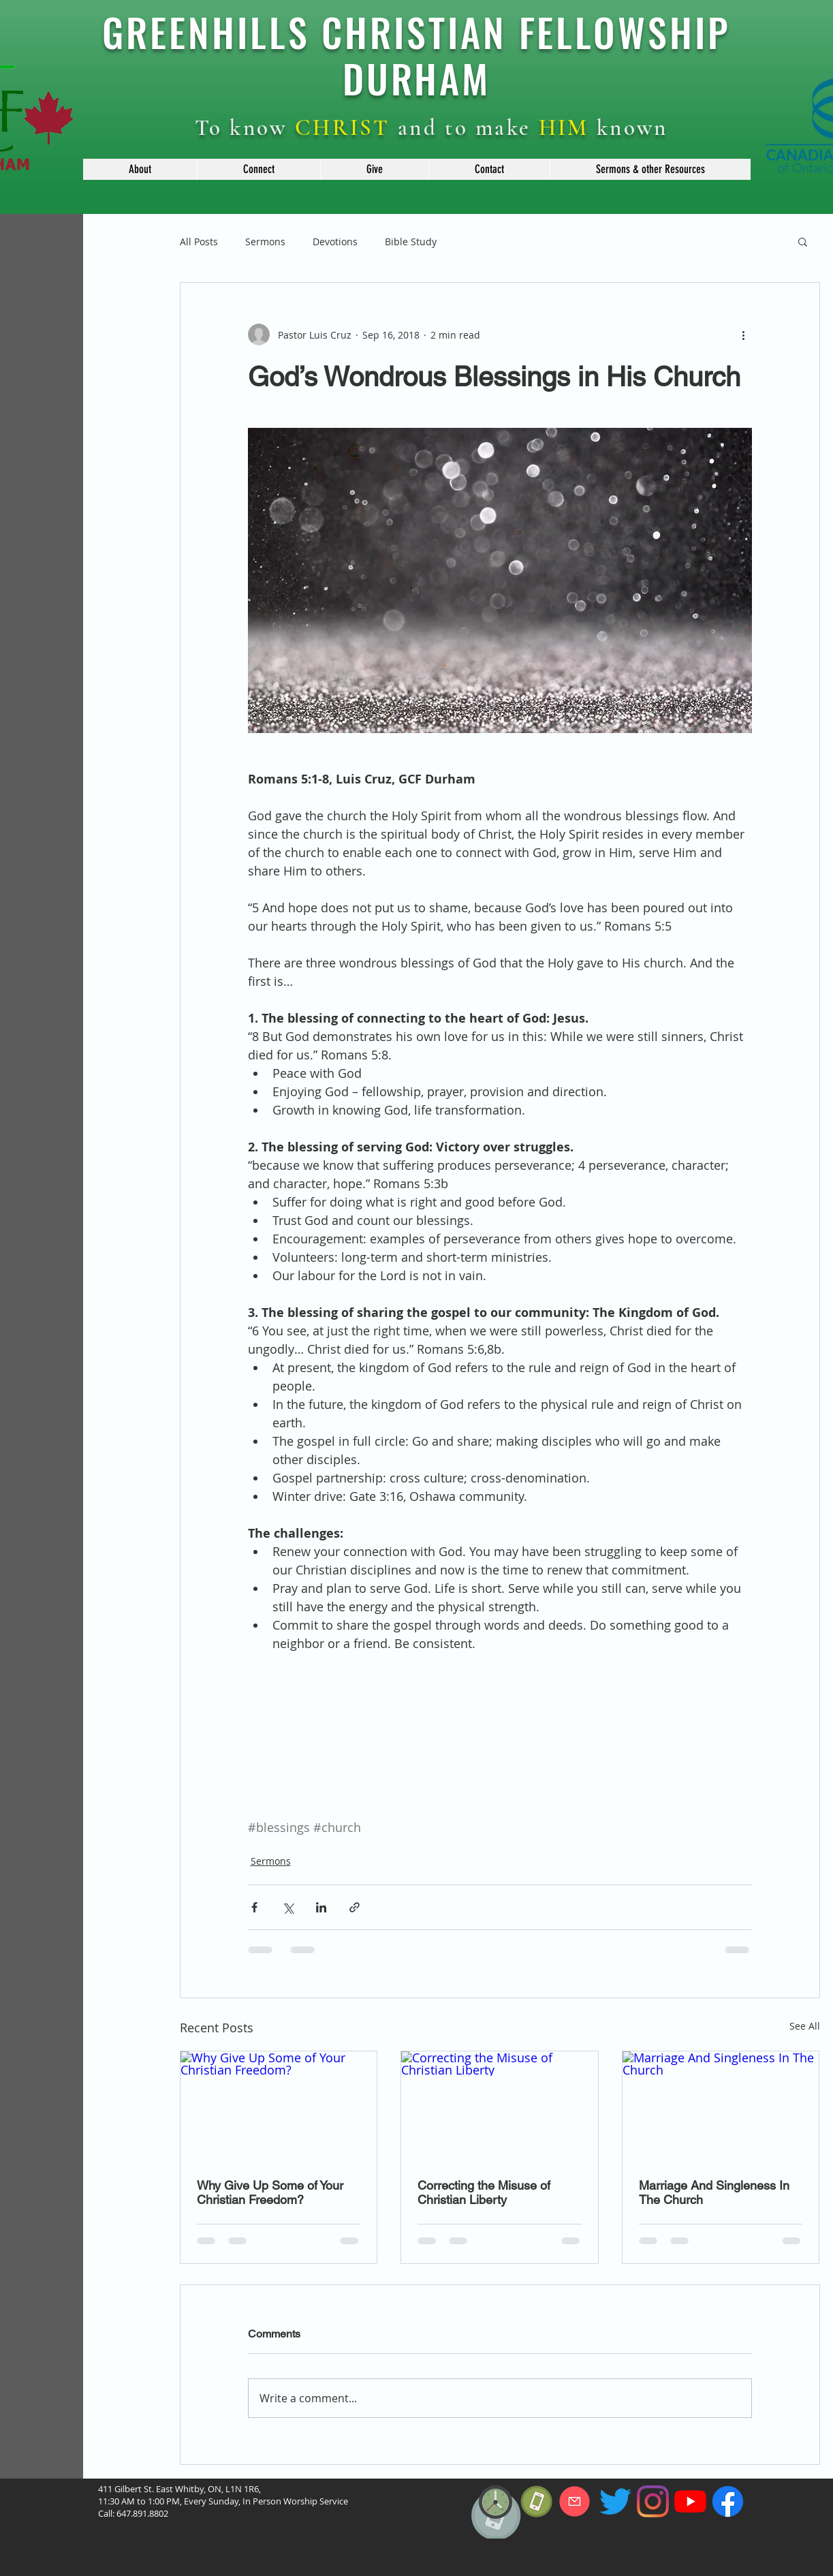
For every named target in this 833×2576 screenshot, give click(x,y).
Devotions (335, 241)
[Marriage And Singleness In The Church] (721, 2106)
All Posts (199, 241)
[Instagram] (653, 2501)
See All (804, 2025)
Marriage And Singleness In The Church (714, 2192)
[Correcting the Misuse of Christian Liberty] (499, 2106)
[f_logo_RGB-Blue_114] (728, 2501)
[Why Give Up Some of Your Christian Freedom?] (278, 2106)
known (628, 127)
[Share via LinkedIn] (321, 1907)
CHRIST (342, 127)
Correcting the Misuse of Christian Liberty (484, 2192)
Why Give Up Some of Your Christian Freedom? (270, 2192)
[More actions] (744, 334)
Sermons (265, 241)
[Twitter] (615, 2501)
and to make (464, 127)
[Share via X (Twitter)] (287, 1907)
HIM (564, 127)
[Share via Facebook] (254, 1907)
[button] (140, 169)
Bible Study (411, 241)
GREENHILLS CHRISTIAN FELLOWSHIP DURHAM (416, 54)
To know (245, 127)
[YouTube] (690, 2501)
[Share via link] (354, 1907)
